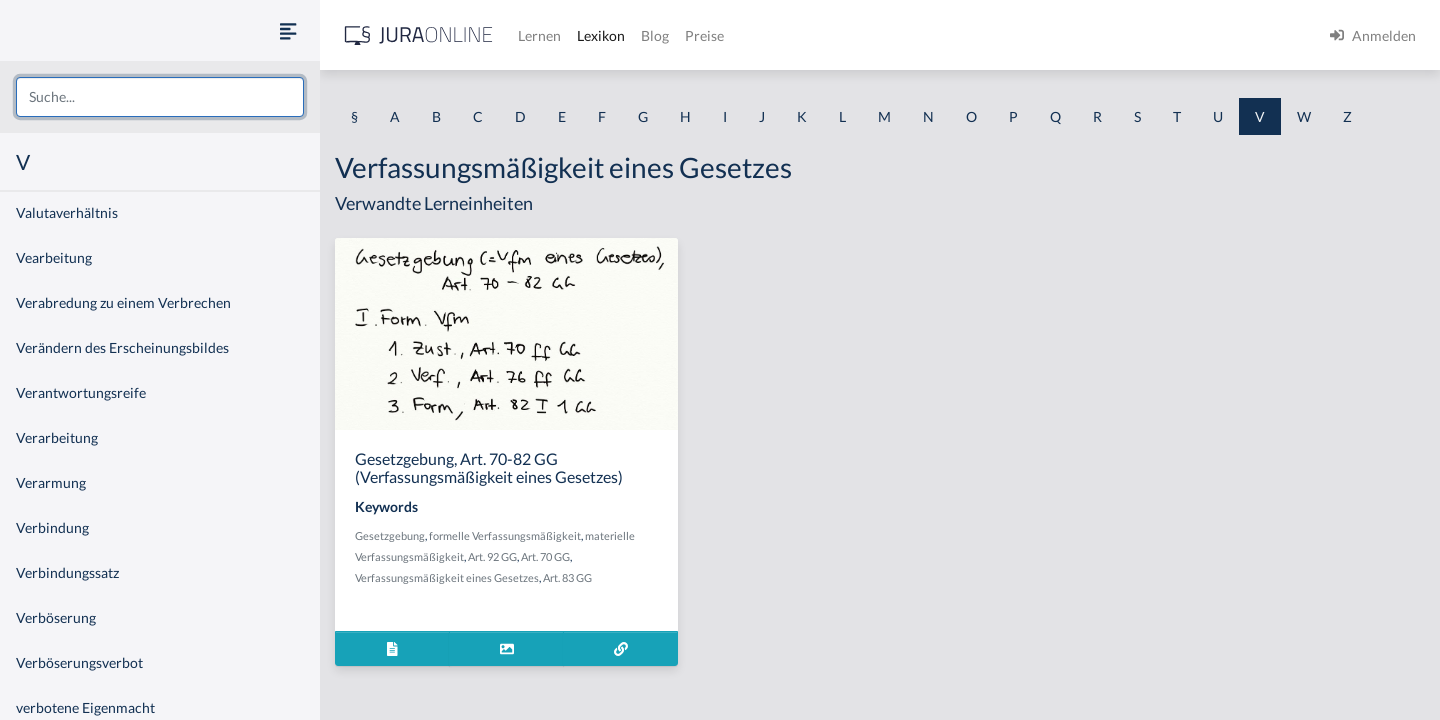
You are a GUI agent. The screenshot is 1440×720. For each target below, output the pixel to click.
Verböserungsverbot (79, 662)
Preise (704, 35)
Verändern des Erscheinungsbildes (122, 347)
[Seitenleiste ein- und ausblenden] (288, 30)
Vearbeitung (54, 257)
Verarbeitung (57, 437)
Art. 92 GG (492, 556)
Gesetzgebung (390, 535)
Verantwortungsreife (81, 392)
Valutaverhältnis (67, 212)
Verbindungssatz (67, 572)
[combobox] (160, 97)
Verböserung (56, 617)
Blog (655, 35)
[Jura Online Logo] (419, 35)
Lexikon (601, 35)
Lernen (539, 35)
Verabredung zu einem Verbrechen (123, 302)
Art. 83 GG (567, 577)
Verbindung (52, 527)
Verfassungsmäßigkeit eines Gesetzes (447, 577)
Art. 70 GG (545, 556)
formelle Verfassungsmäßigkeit (505, 535)
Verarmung (51, 482)
